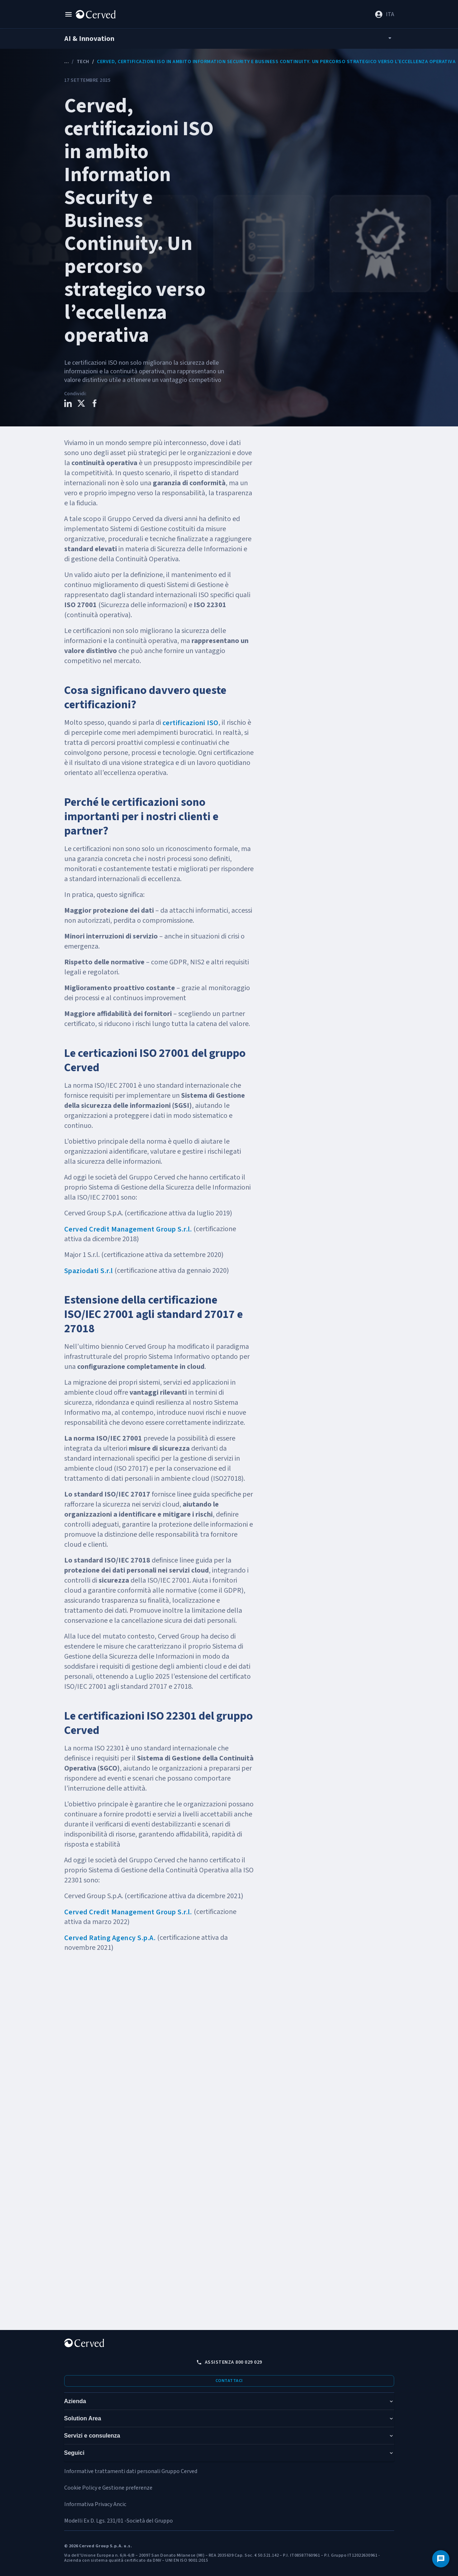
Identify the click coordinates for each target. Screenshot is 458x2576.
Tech (83, 61)
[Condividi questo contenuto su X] (81, 404)
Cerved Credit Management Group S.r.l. (128, 1229)
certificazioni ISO (190, 723)
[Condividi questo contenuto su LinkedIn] (68, 404)
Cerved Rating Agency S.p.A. (110, 1938)
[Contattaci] (440, 2558)
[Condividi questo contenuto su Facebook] (94, 404)
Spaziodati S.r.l (88, 1271)
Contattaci (229, 2381)
